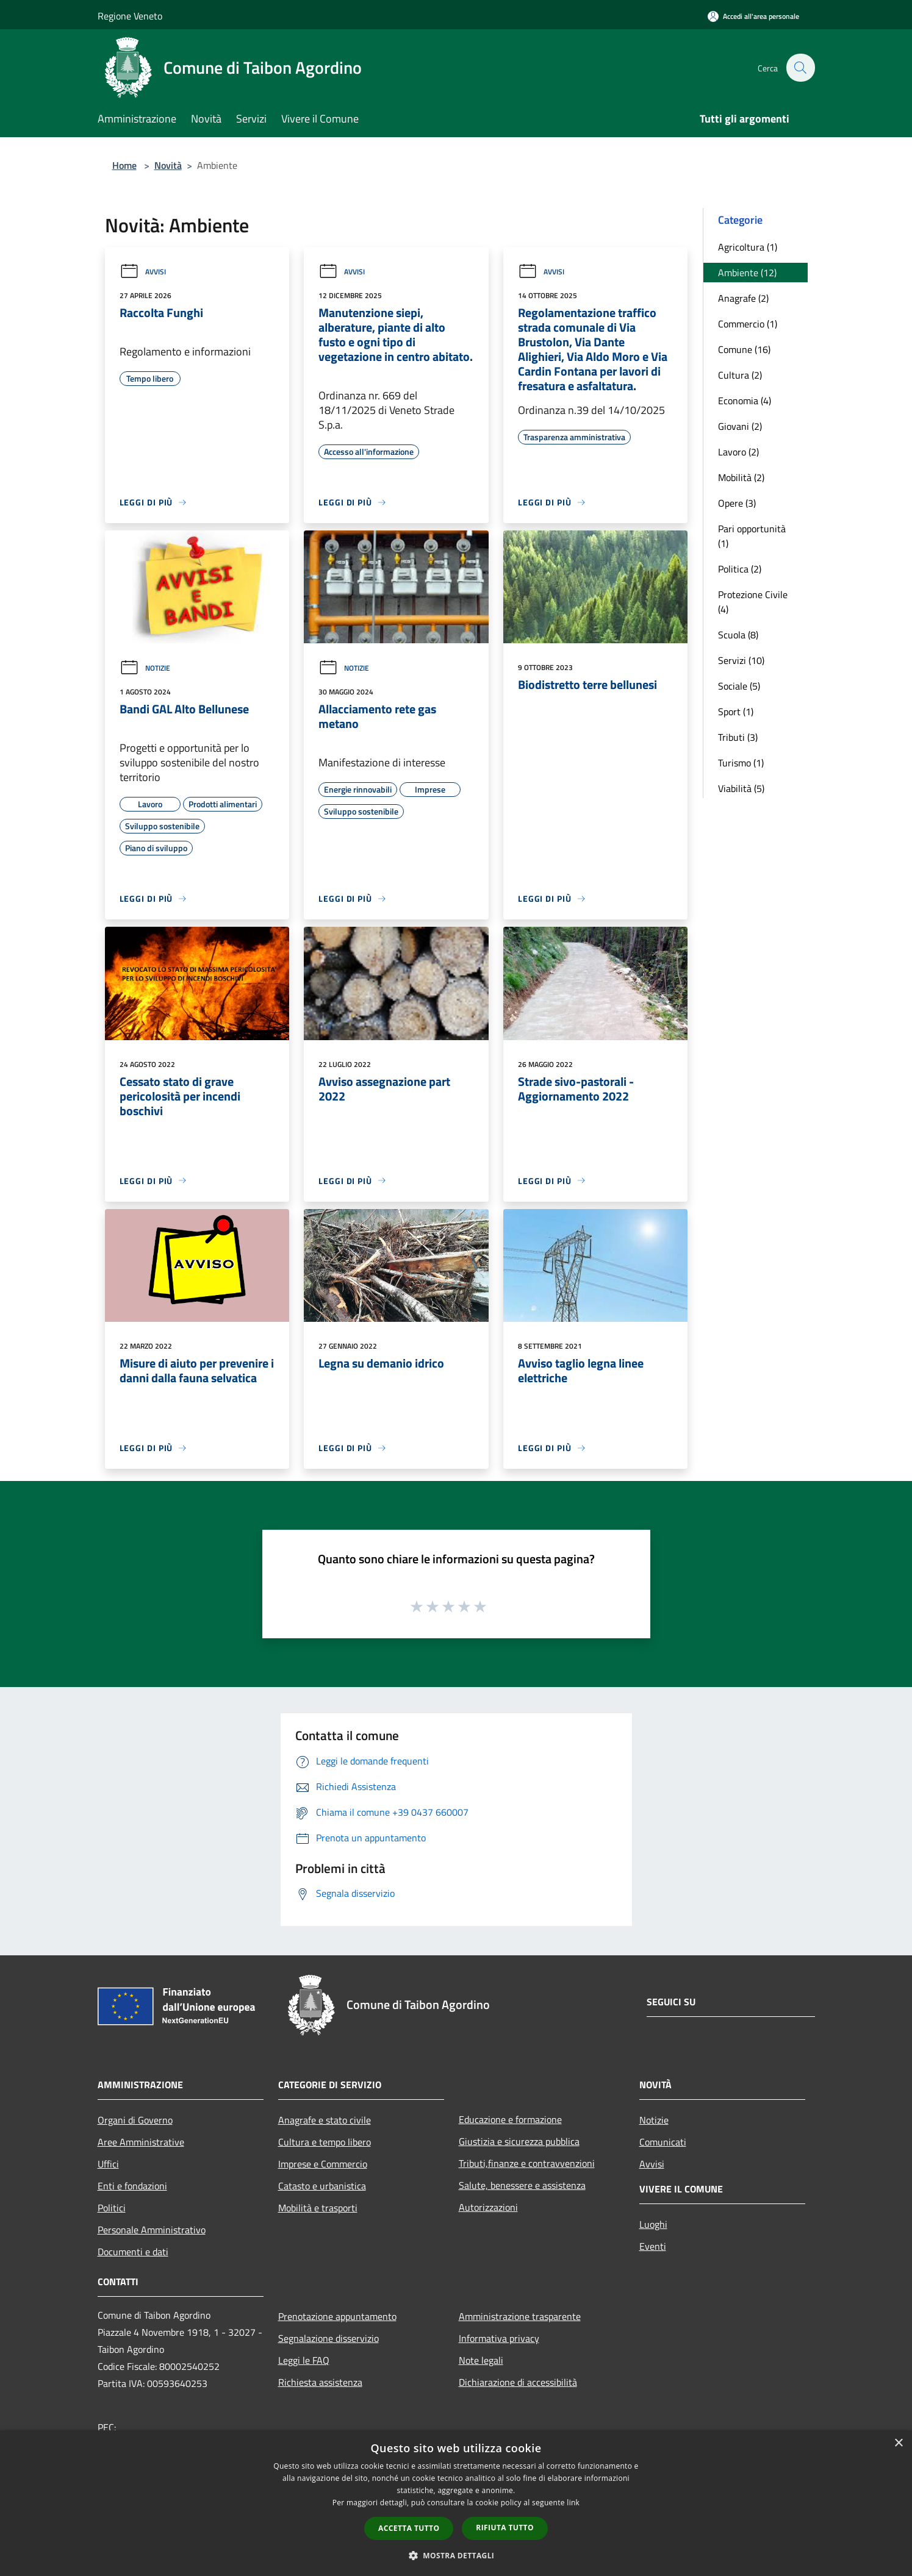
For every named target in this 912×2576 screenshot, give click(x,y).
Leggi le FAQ (303, 2360)
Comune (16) (744, 349)
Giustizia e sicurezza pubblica (519, 2141)
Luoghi (653, 2224)
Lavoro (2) (738, 451)
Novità (168, 165)
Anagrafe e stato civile (324, 2120)
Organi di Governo (135, 2120)
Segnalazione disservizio (328, 2338)
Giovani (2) (740, 426)
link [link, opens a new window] (573, 2502)
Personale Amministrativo (152, 2229)
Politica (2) (739, 569)
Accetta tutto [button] (408, 2528)
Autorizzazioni (488, 2207)
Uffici (108, 2164)
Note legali (481, 2360)
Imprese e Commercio (322, 2164)
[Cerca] (800, 67)
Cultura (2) (740, 375)
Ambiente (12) (747, 272)
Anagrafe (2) (743, 298)
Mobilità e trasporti (317, 2207)
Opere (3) (737, 503)
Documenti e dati (133, 2251)
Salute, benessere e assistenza (522, 2185)
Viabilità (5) (741, 788)
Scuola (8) (738, 634)
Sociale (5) (739, 686)
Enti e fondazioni (132, 2185)
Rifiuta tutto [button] (505, 2527)
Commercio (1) (747, 323)
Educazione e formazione (510, 2119)
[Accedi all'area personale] (753, 16)
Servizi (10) (741, 660)
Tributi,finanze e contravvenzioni (527, 2163)
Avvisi (143, 271)
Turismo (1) (741, 762)
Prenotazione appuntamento (337, 2316)
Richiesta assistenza (320, 2382)
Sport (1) (735, 711)
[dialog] (456, 2503)
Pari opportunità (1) (752, 536)
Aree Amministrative (141, 2142)
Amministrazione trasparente (520, 2316)
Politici (112, 2207)
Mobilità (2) (741, 477)
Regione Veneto (130, 16)
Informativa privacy (499, 2338)
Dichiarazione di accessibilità (518, 2382)
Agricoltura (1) (747, 247)
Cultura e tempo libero (324, 2142)
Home (124, 165)
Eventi (652, 2246)
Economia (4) (744, 400)
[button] (456, 2555)
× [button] (898, 2443)
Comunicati (662, 2142)
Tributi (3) (738, 737)
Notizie (145, 668)
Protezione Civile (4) (753, 601)
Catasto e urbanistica (322, 2185)
